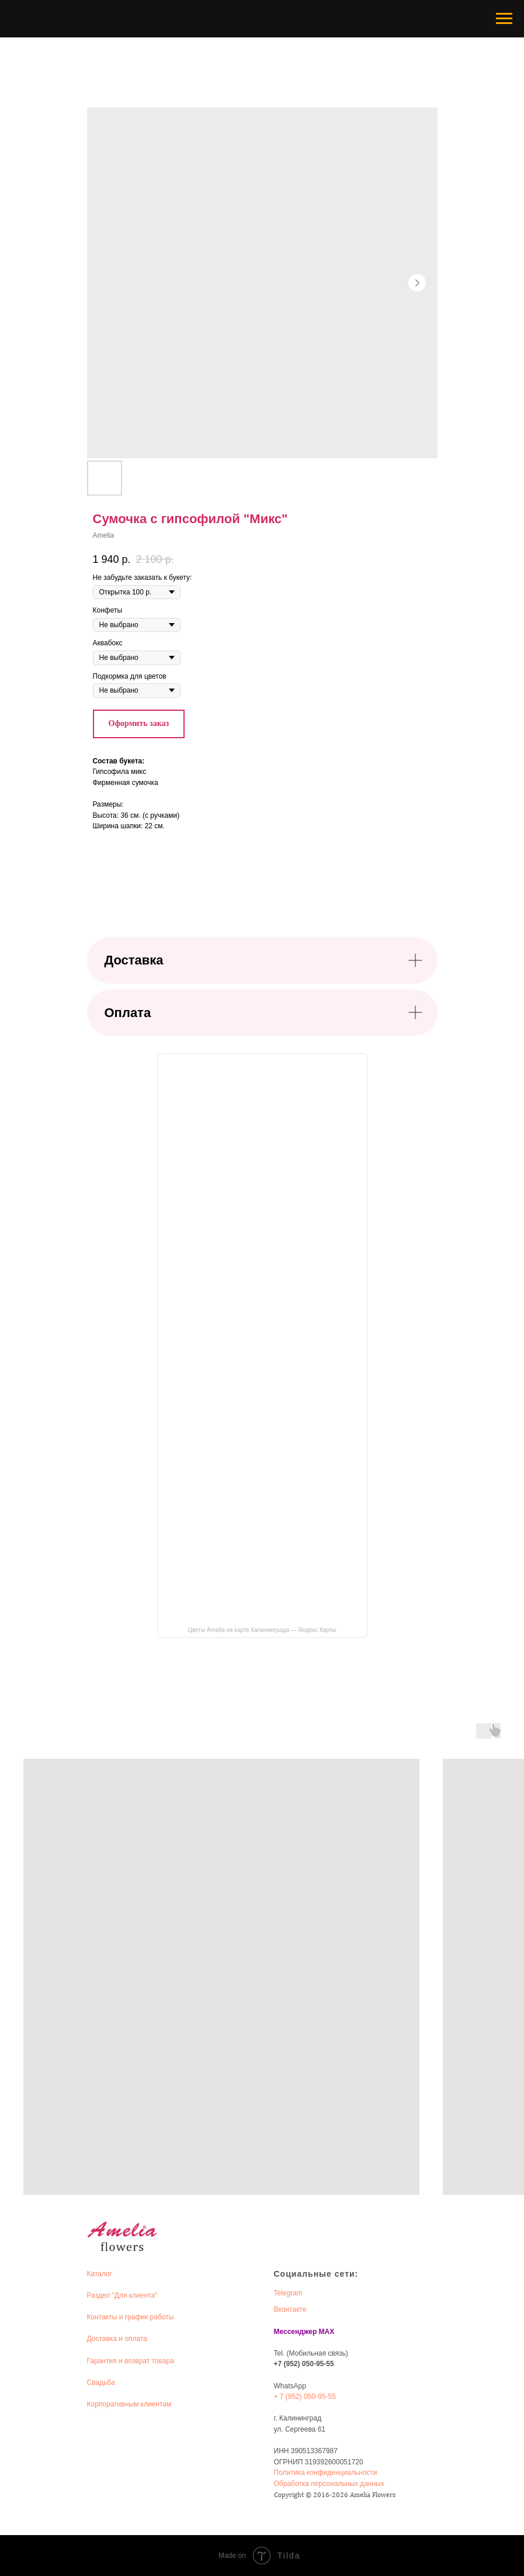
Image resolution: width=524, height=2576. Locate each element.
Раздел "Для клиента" (122, 2295)
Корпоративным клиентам (129, 2404)
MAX (327, 2332)
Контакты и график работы (130, 2317)
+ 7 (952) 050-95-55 (305, 2396)
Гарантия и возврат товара (130, 2361)
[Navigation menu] (504, 19)
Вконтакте (290, 2309)
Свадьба (101, 2382)
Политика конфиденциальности (325, 2472)
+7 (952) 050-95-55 (304, 2364)
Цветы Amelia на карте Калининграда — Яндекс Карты (262, 1630)
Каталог (100, 2274)
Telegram (288, 2293)
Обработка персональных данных (329, 2484)
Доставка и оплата (117, 2339)
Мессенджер (295, 2332)
